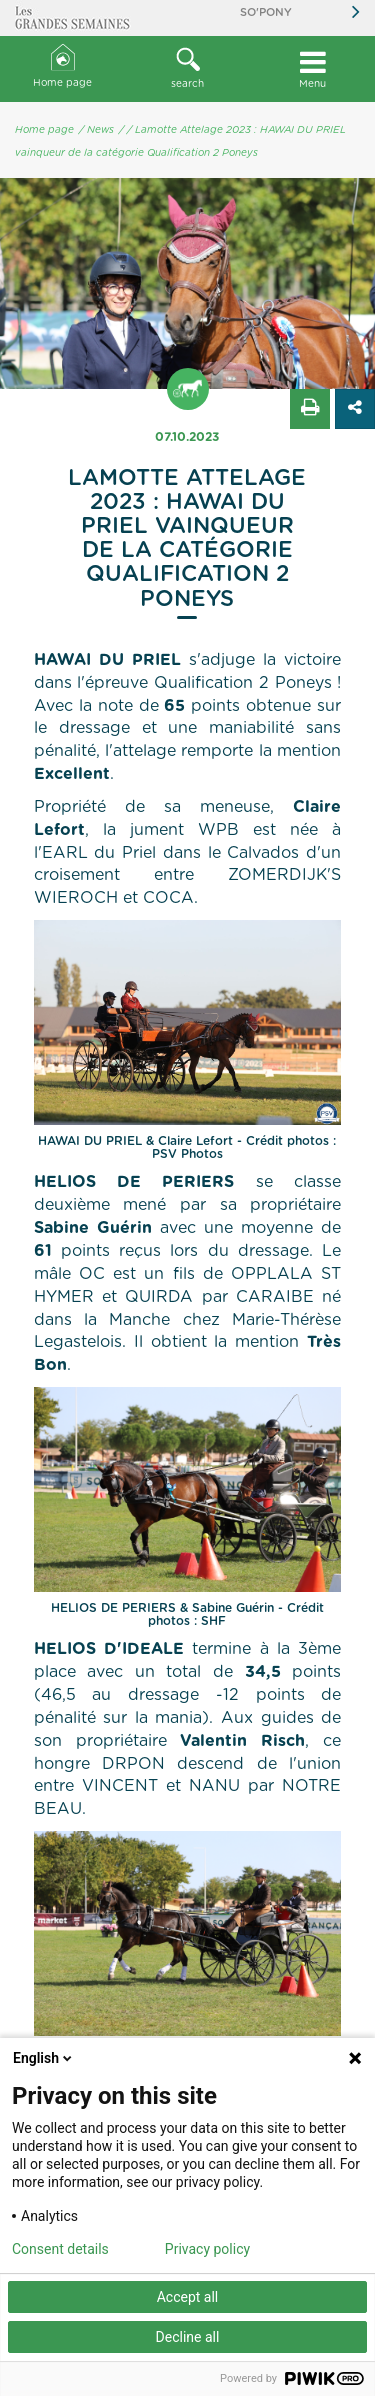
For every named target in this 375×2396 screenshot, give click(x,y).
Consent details (60, 2249)
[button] (187, 69)
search (187, 68)
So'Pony (266, 12)
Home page (62, 66)
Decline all (188, 2337)
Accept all (188, 2297)
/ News (96, 130)
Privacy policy (207, 2249)
